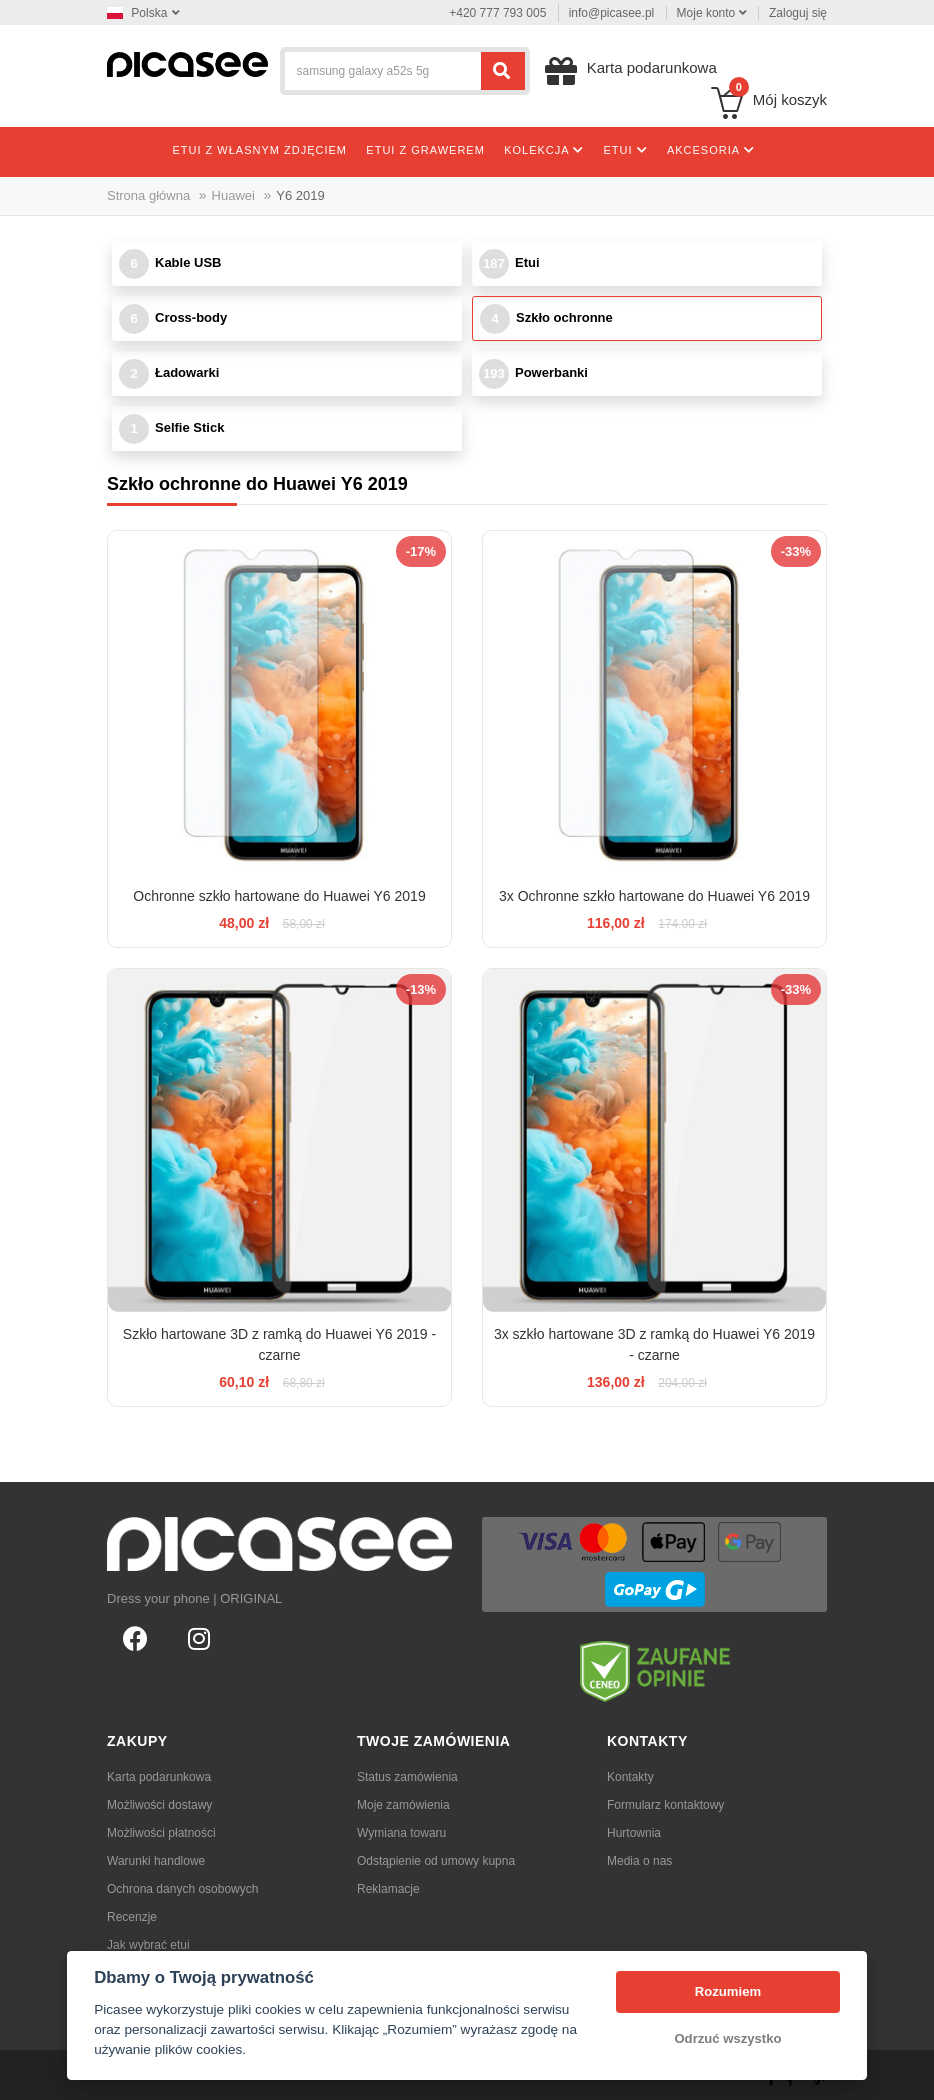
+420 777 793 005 (497, 13)
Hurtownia (634, 1833)
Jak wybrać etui (148, 1945)
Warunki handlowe (156, 1861)
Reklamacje (388, 1889)
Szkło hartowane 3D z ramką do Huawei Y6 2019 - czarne (279, 1344)
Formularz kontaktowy (665, 1805)
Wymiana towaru (401, 1833)
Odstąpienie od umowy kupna (436, 1861)
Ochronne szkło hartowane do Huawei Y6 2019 (279, 896)
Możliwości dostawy (159, 1805)
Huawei (233, 195)
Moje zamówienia (403, 1805)
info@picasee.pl (612, 13)
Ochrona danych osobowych (182, 1889)
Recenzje (132, 1917)
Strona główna (148, 195)
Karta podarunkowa (159, 1777)
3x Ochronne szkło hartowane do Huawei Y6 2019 (654, 896)
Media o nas (639, 1861)
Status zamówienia (407, 1777)
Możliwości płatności (161, 1833)
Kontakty (630, 1777)
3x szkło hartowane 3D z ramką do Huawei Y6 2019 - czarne (654, 1344)
